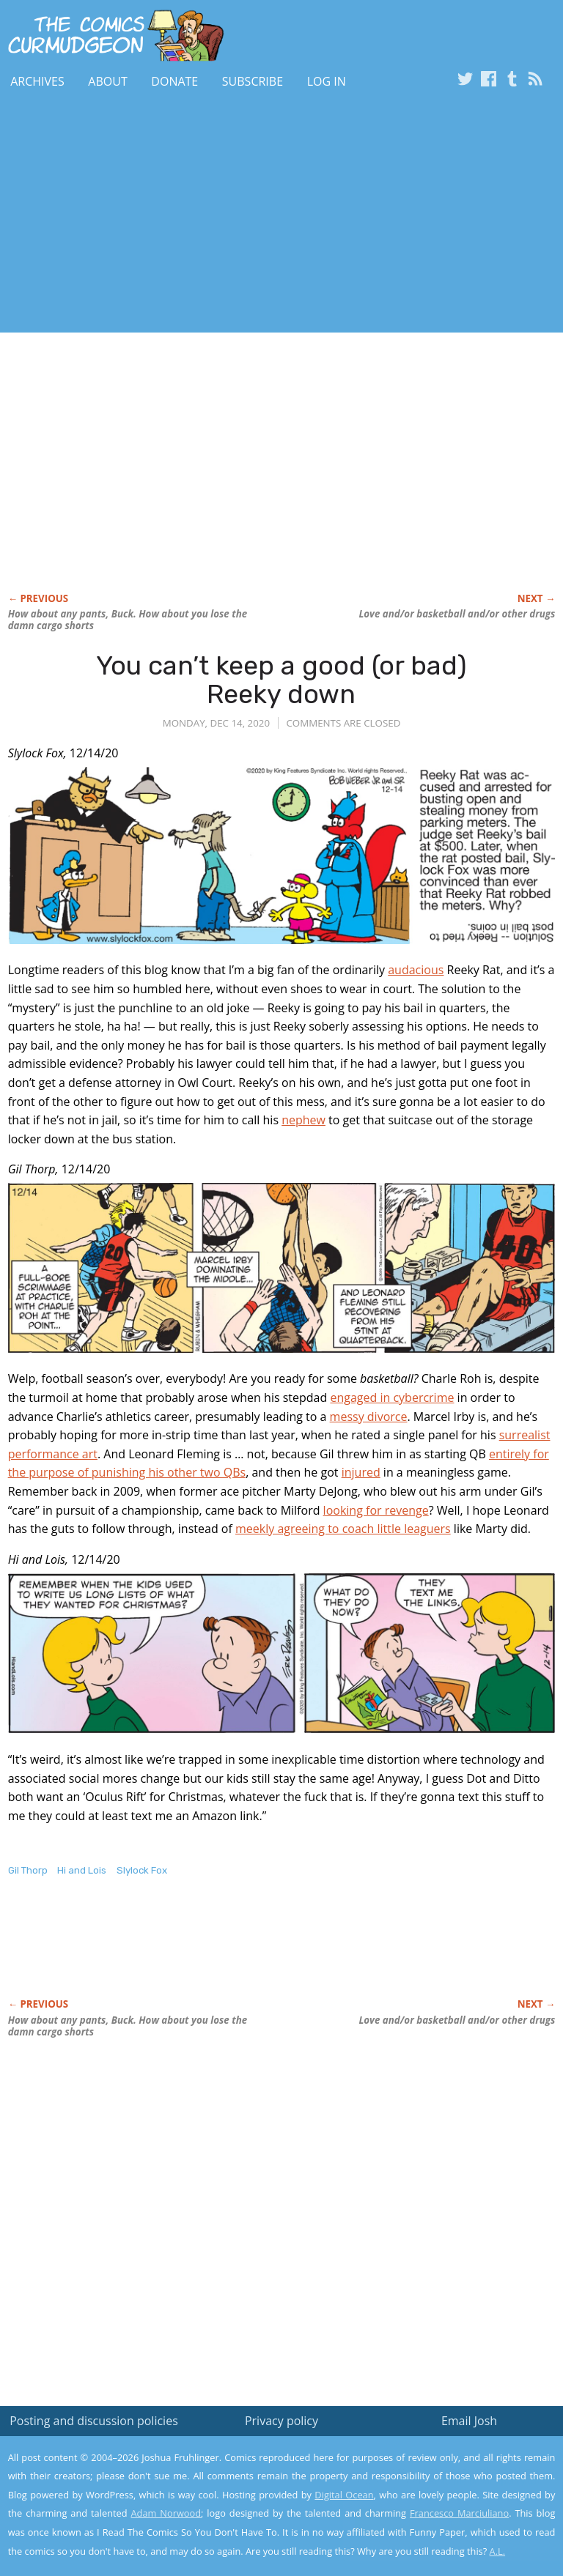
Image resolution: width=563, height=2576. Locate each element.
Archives (37, 81)
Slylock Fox (142, 1870)
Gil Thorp (28, 1870)
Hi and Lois (81, 1870)
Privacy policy (281, 2421)
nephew (303, 1120)
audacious (416, 970)
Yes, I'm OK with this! (439, 2521)
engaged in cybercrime (392, 1397)
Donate (174, 81)
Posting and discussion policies (94, 2421)
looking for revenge (376, 1510)
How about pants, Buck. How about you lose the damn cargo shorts (127, 619)
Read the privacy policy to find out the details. (432, 2484)
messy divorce (369, 1416)
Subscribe (252, 81)
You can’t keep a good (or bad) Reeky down (281, 680)
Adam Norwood (166, 2513)
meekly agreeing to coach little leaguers (343, 1529)
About (107, 81)
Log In (326, 81)
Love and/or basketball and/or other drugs (456, 613)
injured (361, 1472)
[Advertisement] (171, 214)
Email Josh (469, 2421)
